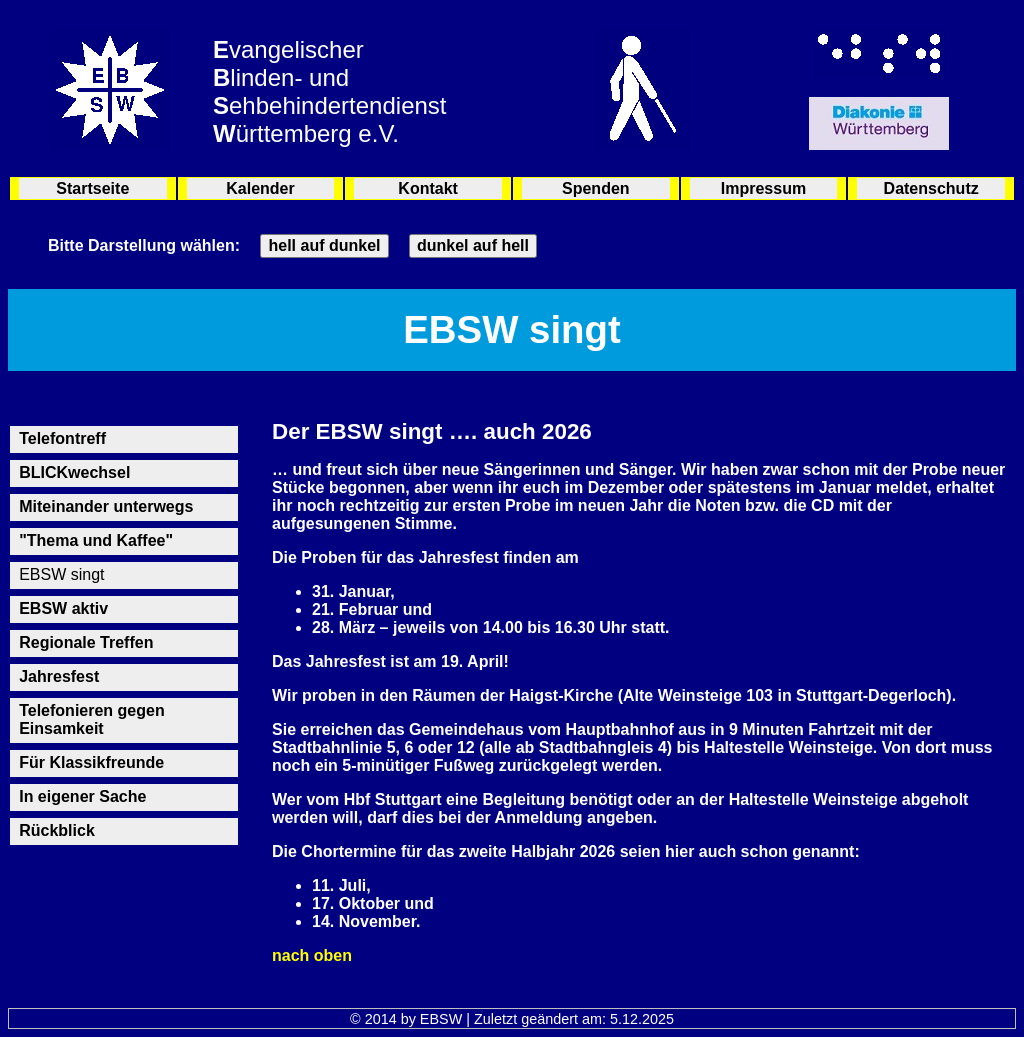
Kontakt (428, 188)
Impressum (763, 188)
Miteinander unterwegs (106, 506)
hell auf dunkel (324, 245)
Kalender (260, 188)
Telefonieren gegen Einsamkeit (92, 719)
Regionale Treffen (86, 642)
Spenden (596, 188)
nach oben (312, 955)
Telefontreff (62, 438)
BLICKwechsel (74, 472)
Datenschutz (931, 188)
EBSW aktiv (63, 608)
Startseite (92, 188)
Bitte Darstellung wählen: (144, 245)
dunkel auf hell (473, 245)
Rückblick (57, 830)
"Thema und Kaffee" (96, 540)
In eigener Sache (82, 796)
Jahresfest (59, 676)
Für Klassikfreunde (91, 762)
